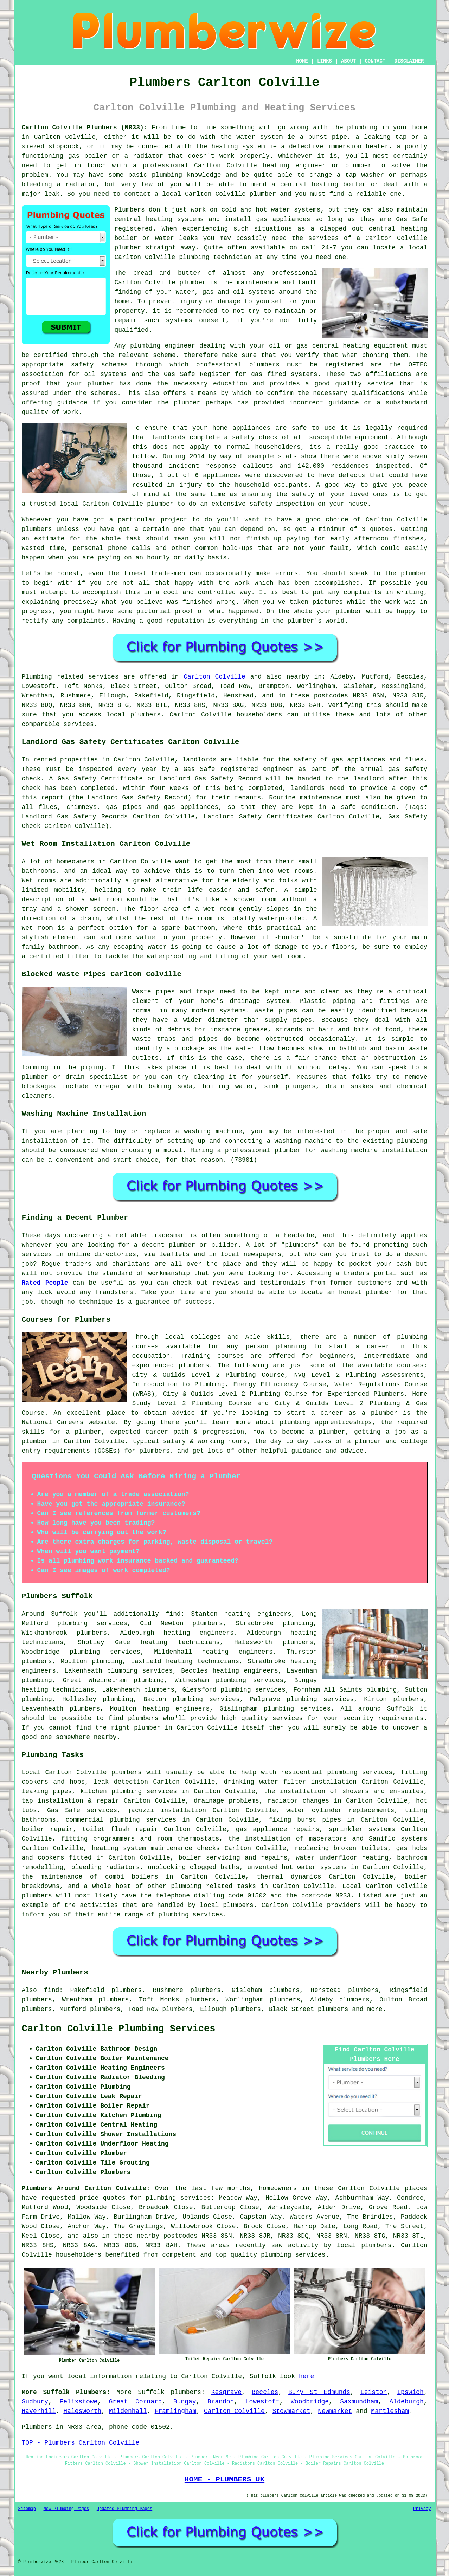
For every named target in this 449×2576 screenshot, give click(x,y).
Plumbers (130, 209)
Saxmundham (359, 2401)
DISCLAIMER (409, 61)
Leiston (373, 2392)
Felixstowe (78, 2401)
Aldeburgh (407, 2401)
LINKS (324, 61)
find (51, 1990)
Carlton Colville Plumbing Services (119, 2029)
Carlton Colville (214, 676)
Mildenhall (128, 2411)
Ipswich (410, 2392)
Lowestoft (262, 2401)
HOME (302, 61)
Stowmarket (291, 2411)
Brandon (220, 2401)
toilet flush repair (120, 1829)
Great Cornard (135, 2401)
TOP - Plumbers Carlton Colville (81, 2442)
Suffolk (151, 2392)
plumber (358, 165)
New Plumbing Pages (66, 2508)
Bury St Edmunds (319, 2392)
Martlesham (390, 2411)
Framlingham (176, 2411)
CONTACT (375, 61)
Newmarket (335, 2411)
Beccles (265, 2392)
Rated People (45, 1282)
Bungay (184, 2401)
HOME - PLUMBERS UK (224, 2479)
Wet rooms (39, 880)
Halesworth (82, 2411)
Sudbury (35, 2401)
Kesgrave (226, 2392)
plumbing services (105, 1651)
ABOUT (348, 61)
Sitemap (27, 2508)
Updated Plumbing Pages (124, 2508)
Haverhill (39, 2411)
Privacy (422, 2508)
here (306, 2376)
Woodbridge (310, 2401)
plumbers (92, 1632)
